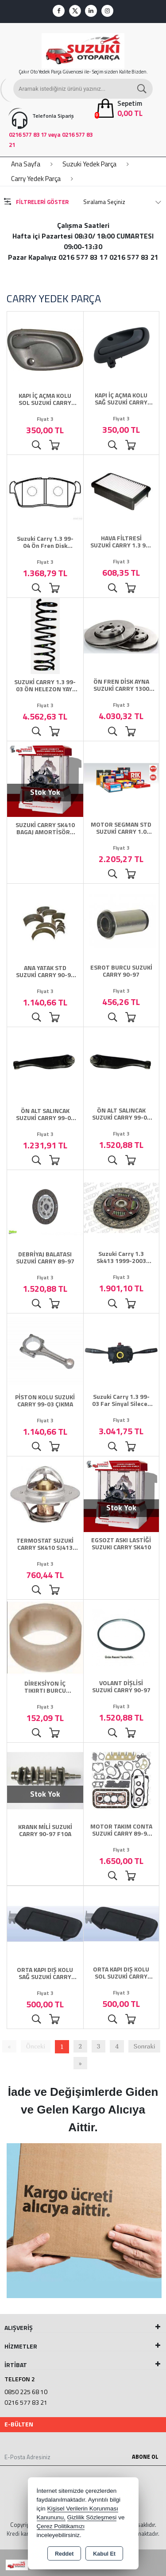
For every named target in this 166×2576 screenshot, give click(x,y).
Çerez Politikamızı (61, 2526)
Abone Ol (145, 2456)
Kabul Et (104, 2554)
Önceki (35, 2046)
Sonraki (144, 2046)
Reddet (64, 2554)
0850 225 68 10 (25, 2391)
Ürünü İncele (36, 445)
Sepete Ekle (54, 445)
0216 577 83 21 (25, 2402)
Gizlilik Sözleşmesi (92, 2517)
